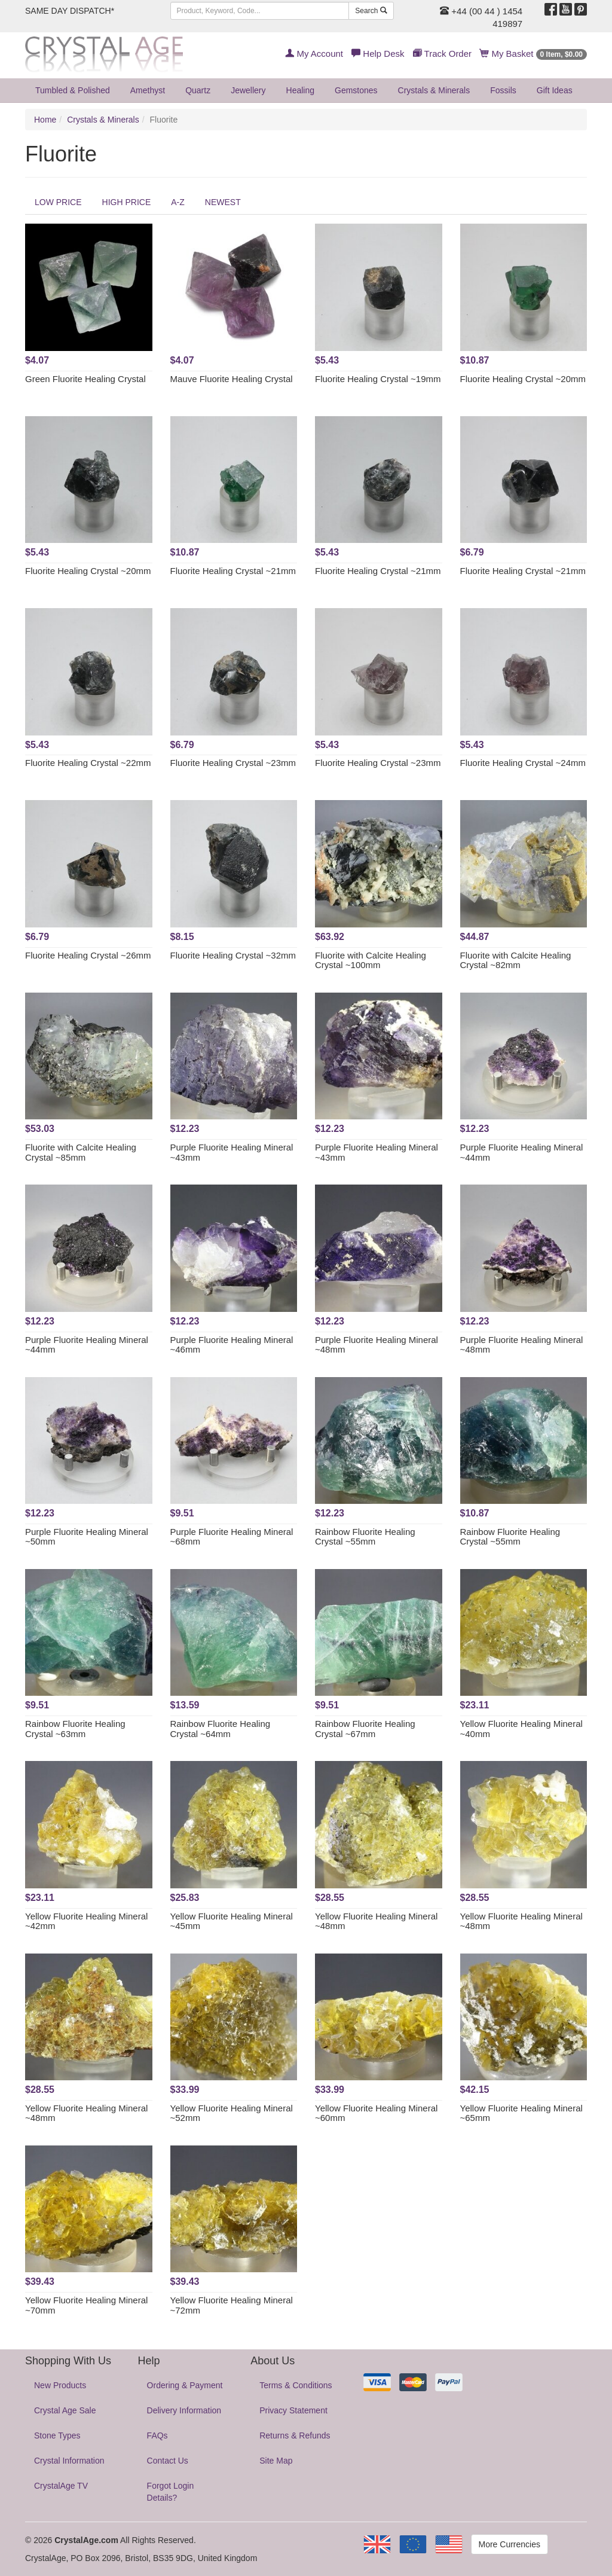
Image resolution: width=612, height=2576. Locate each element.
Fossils (503, 90)
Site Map (275, 2460)
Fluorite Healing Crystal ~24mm (523, 763)
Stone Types (57, 2435)
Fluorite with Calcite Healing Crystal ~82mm (515, 960)
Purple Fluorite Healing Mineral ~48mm (376, 1345)
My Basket (533, 53)
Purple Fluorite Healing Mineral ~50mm (86, 1537)
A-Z (178, 202)
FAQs (157, 2435)
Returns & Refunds (294, 2435)
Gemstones (356, 90)
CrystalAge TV (61, 2485)
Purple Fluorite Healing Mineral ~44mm (521, 1152)
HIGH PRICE (126, 202)
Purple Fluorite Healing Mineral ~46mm (231, 1345)
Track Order (442, 53)
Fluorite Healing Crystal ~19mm (378, 379)
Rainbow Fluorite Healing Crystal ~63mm (75, 1729)
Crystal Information (69, 2460)
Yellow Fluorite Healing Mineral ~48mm (376, 1921)
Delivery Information (184, 2410)
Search (371, 11)
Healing (300, 90)
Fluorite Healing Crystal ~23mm (233, 763)
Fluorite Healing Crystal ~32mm (233, 955)
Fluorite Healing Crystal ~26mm (88, 955)
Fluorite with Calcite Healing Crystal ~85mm (80, 1152)
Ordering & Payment (185, 2385)
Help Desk (377, 53)
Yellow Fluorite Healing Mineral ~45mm (231, 1921)
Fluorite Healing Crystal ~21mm (233, 571)
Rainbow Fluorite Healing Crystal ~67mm (365, 1729)
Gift (555, 90)
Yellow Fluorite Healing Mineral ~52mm (231, 2113)
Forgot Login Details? (170, 2491)
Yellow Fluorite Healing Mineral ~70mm (86, 2305)
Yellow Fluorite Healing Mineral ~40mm (521, 1729)
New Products (60, 2385)
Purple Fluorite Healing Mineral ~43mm (231, 1152)
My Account (314, 53)
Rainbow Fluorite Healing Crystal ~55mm (365, 1537)
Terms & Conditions (295, 2385)
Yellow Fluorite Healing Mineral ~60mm (376, 2113)
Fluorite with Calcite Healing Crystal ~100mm (370, 960)
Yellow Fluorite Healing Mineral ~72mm (231, 2305)
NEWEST (223, 202)
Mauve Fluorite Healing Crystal (231, 379)
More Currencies (509, 2544)
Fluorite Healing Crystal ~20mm (523, 379)
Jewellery (248, 90)
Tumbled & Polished (72, 90)
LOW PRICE (58, 202)
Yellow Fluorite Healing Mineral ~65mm (521, 2113)
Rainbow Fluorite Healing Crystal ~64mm (220, 1729)
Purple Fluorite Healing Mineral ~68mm (231, 1537)
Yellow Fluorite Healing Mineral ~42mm (86, 1921)
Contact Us (167, 2460)
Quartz (197, 90)
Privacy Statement (293, 2410)
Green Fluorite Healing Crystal (85, 379)
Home (45, 119)
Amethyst (147, 90)
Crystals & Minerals (434, 90)
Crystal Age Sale (65, 2410)
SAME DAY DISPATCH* (69, 11)
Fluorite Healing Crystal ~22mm (88, 763)
